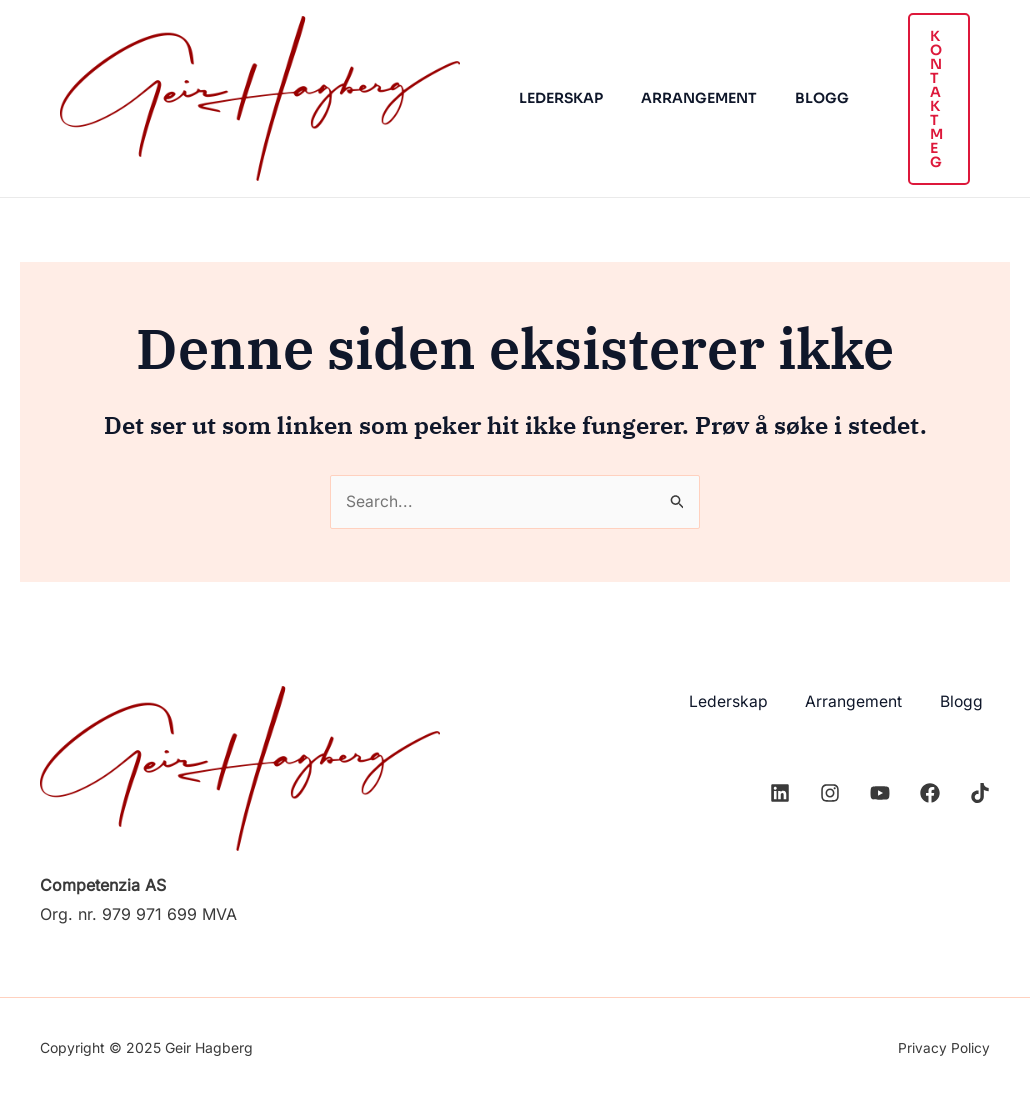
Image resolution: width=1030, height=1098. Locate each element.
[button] (924, 99)
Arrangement (684, 98)
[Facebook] (930, 791)
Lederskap (556, 98)
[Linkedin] (780, 791)
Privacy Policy (944, 1047)
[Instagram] (830, 791)
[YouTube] (880, 791)
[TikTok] (980, 791)
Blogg (797, 98)
